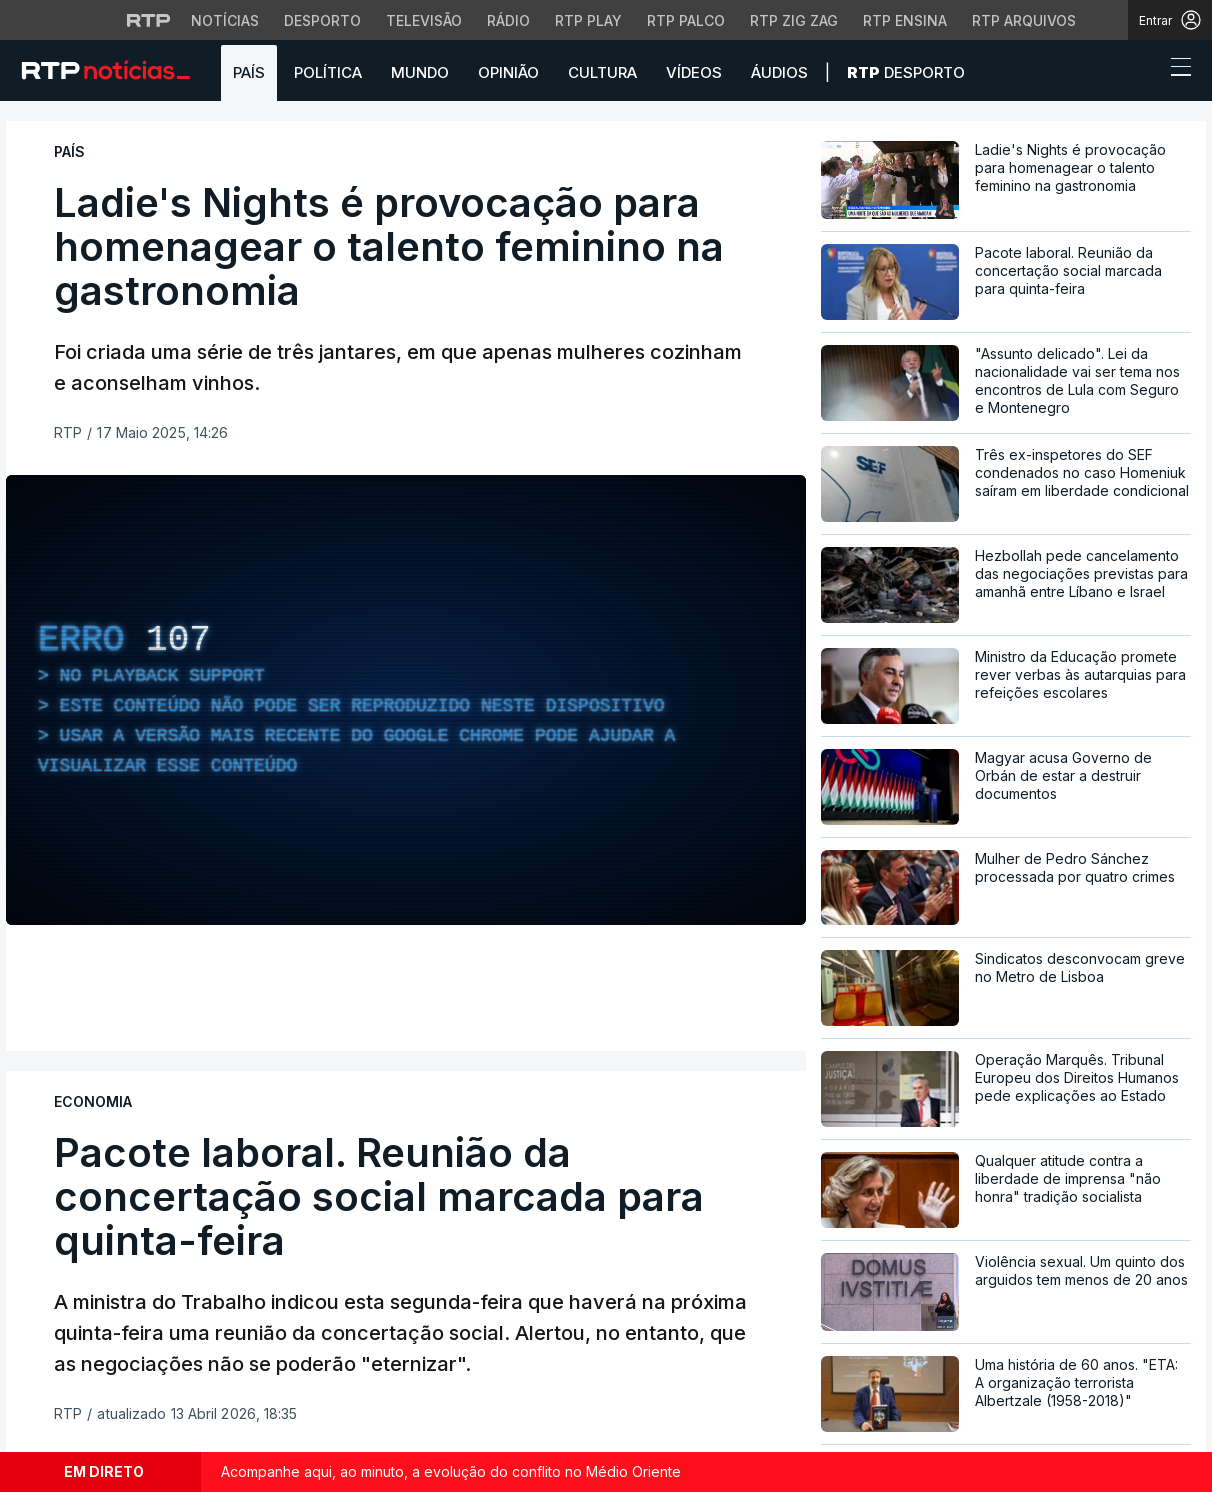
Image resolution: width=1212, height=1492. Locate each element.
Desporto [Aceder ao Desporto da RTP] (322, 20)
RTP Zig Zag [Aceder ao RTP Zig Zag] (794, 20)
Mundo (420, 72)
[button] (1144, 72)
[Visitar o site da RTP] (149, 20)
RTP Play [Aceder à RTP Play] (588, 20)
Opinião (508, 72)
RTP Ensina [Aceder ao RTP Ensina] (905, 20)
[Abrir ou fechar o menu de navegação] (1175, 70)
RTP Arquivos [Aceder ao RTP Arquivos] (1024, 20)
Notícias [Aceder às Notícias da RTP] (225, 20)
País (249, 72)
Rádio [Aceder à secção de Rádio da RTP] (508, 20)
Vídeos (694, 72)
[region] (406, 700)
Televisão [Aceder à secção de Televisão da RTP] (424, 20)
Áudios (779, 72)
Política (328, 72)
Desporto (906, 72)
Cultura (602, 72)
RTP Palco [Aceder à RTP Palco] (686, 20)
